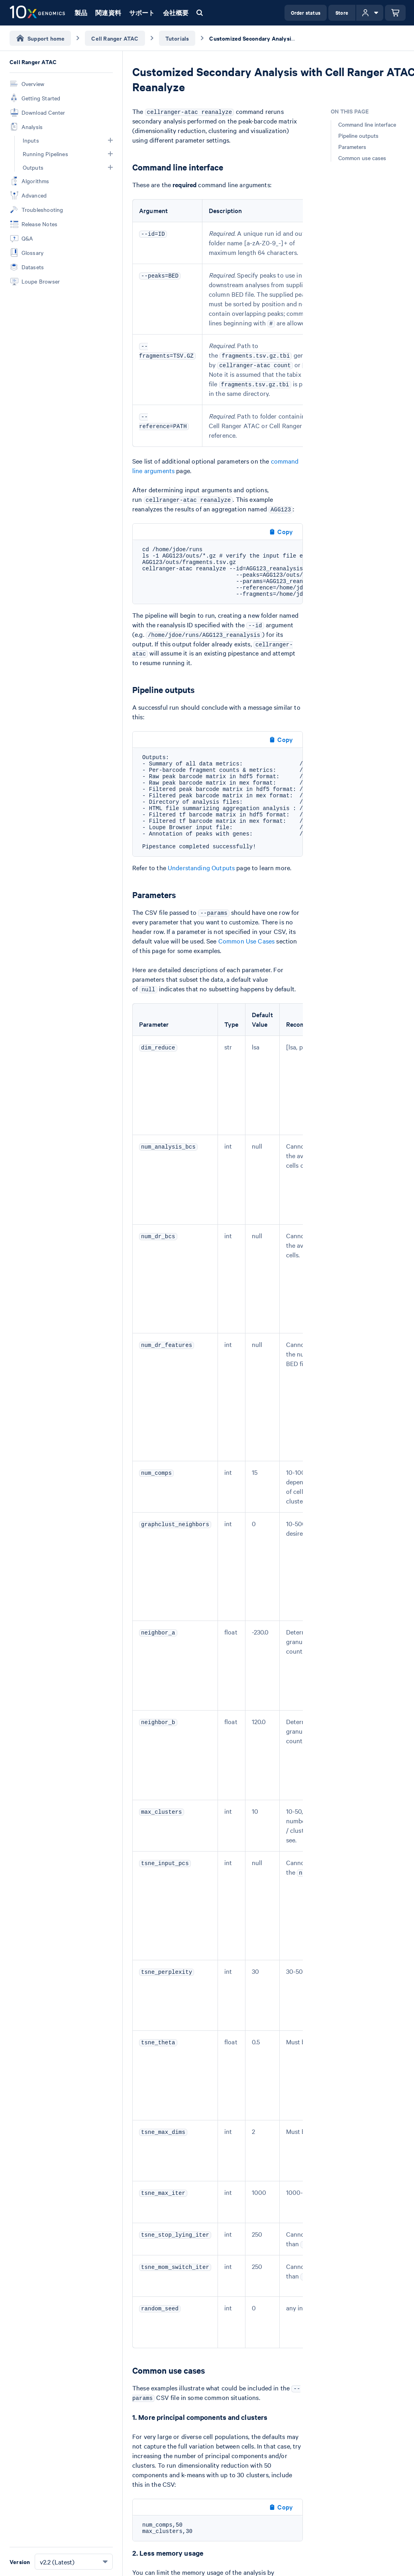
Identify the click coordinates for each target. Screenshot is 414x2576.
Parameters (352, 147)
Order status (305, 12)
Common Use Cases (246, 940)
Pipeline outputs (358, 135)
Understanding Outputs (201, 867)
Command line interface (367, 124)
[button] (110, 140)
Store (342, 12)
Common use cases (362, 158)
